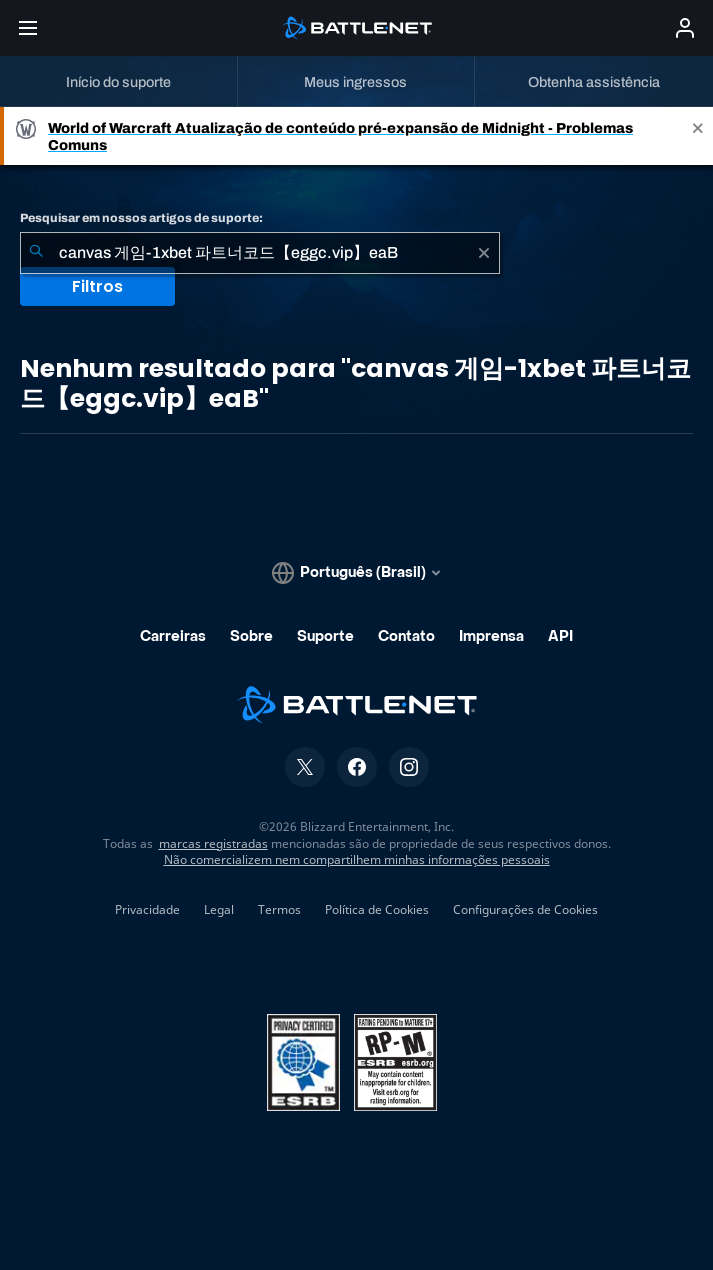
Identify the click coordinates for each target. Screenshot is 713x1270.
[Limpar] (484, 253)
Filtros (97, 286)
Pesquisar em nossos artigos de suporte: (141, 218)
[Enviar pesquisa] (36, 253)
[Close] (698, 136)
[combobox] (260, 253)
